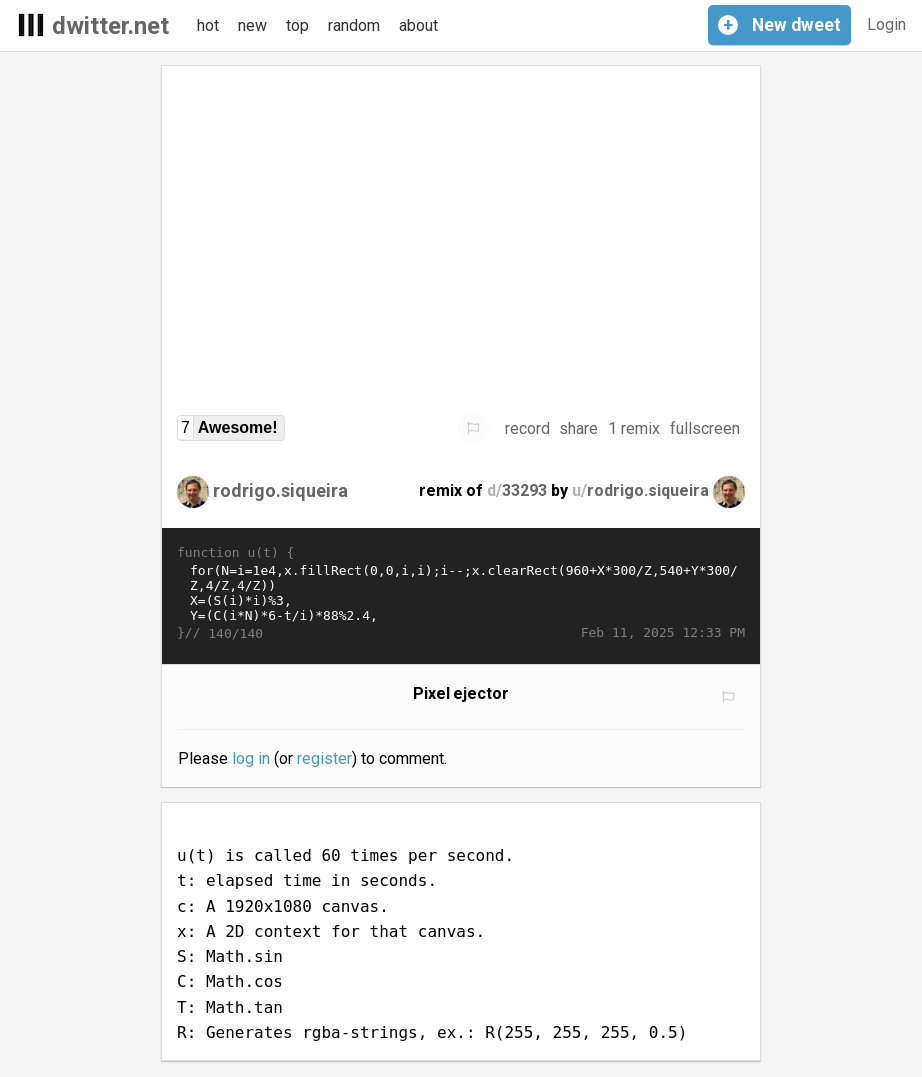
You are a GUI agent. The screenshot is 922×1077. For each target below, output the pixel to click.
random (354, 25)
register (324, 758)
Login (886, 24)
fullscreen (705, 428)
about (418, 25)
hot (208, 25)
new (252, 25)
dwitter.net (110, 26)
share (578, 428)
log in (251, 758)
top (297, 25)
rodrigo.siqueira (280, 490)
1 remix (634, 428)
